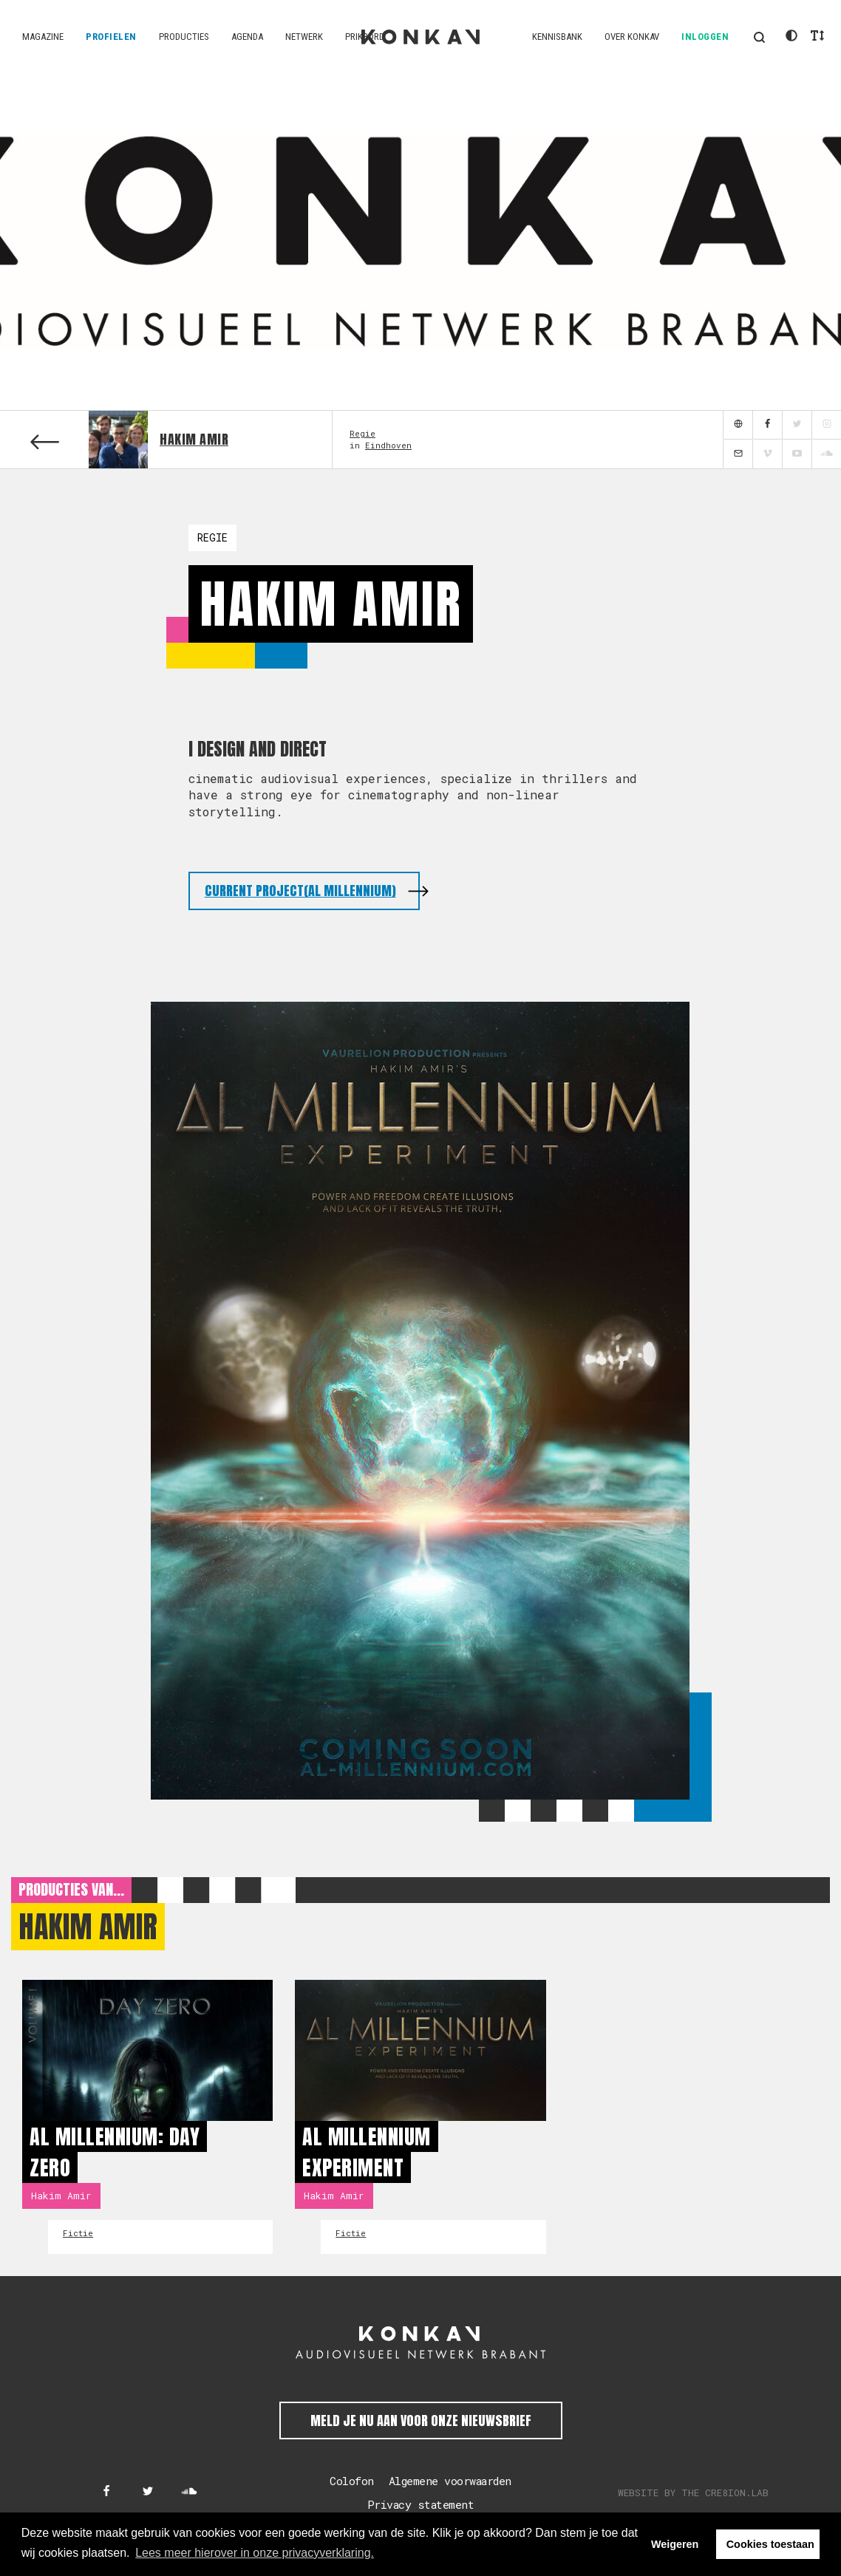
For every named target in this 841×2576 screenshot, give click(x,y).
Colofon (352, 2480)
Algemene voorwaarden (450, 2480)
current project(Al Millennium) (300, 891)
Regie (362, 433)
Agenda (247, 36)
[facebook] (767, 425)
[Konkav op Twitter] (148, 2492)
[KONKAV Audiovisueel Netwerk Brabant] (420, 2342)
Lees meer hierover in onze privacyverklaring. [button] (254, 2552)
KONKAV (420, 37)
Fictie (78, 2232)
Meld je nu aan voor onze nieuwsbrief (420, 2420)
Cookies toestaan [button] (770, 2544)
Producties (184, 36)
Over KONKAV (632, 36)
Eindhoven (388, 445)
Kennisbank (557, 36)
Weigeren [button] (675, 2544)
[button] (759, 37)
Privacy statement (420, 2504)
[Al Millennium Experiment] (420, 2050)
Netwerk (304, 36)
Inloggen (705, 36)
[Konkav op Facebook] (106, 2492)
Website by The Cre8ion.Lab (693, 2492)
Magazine (43, 36)
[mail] (737, 454)
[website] (737, 425)
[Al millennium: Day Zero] (147, 2050)
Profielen (111, 36)
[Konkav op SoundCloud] (189, 2492)
